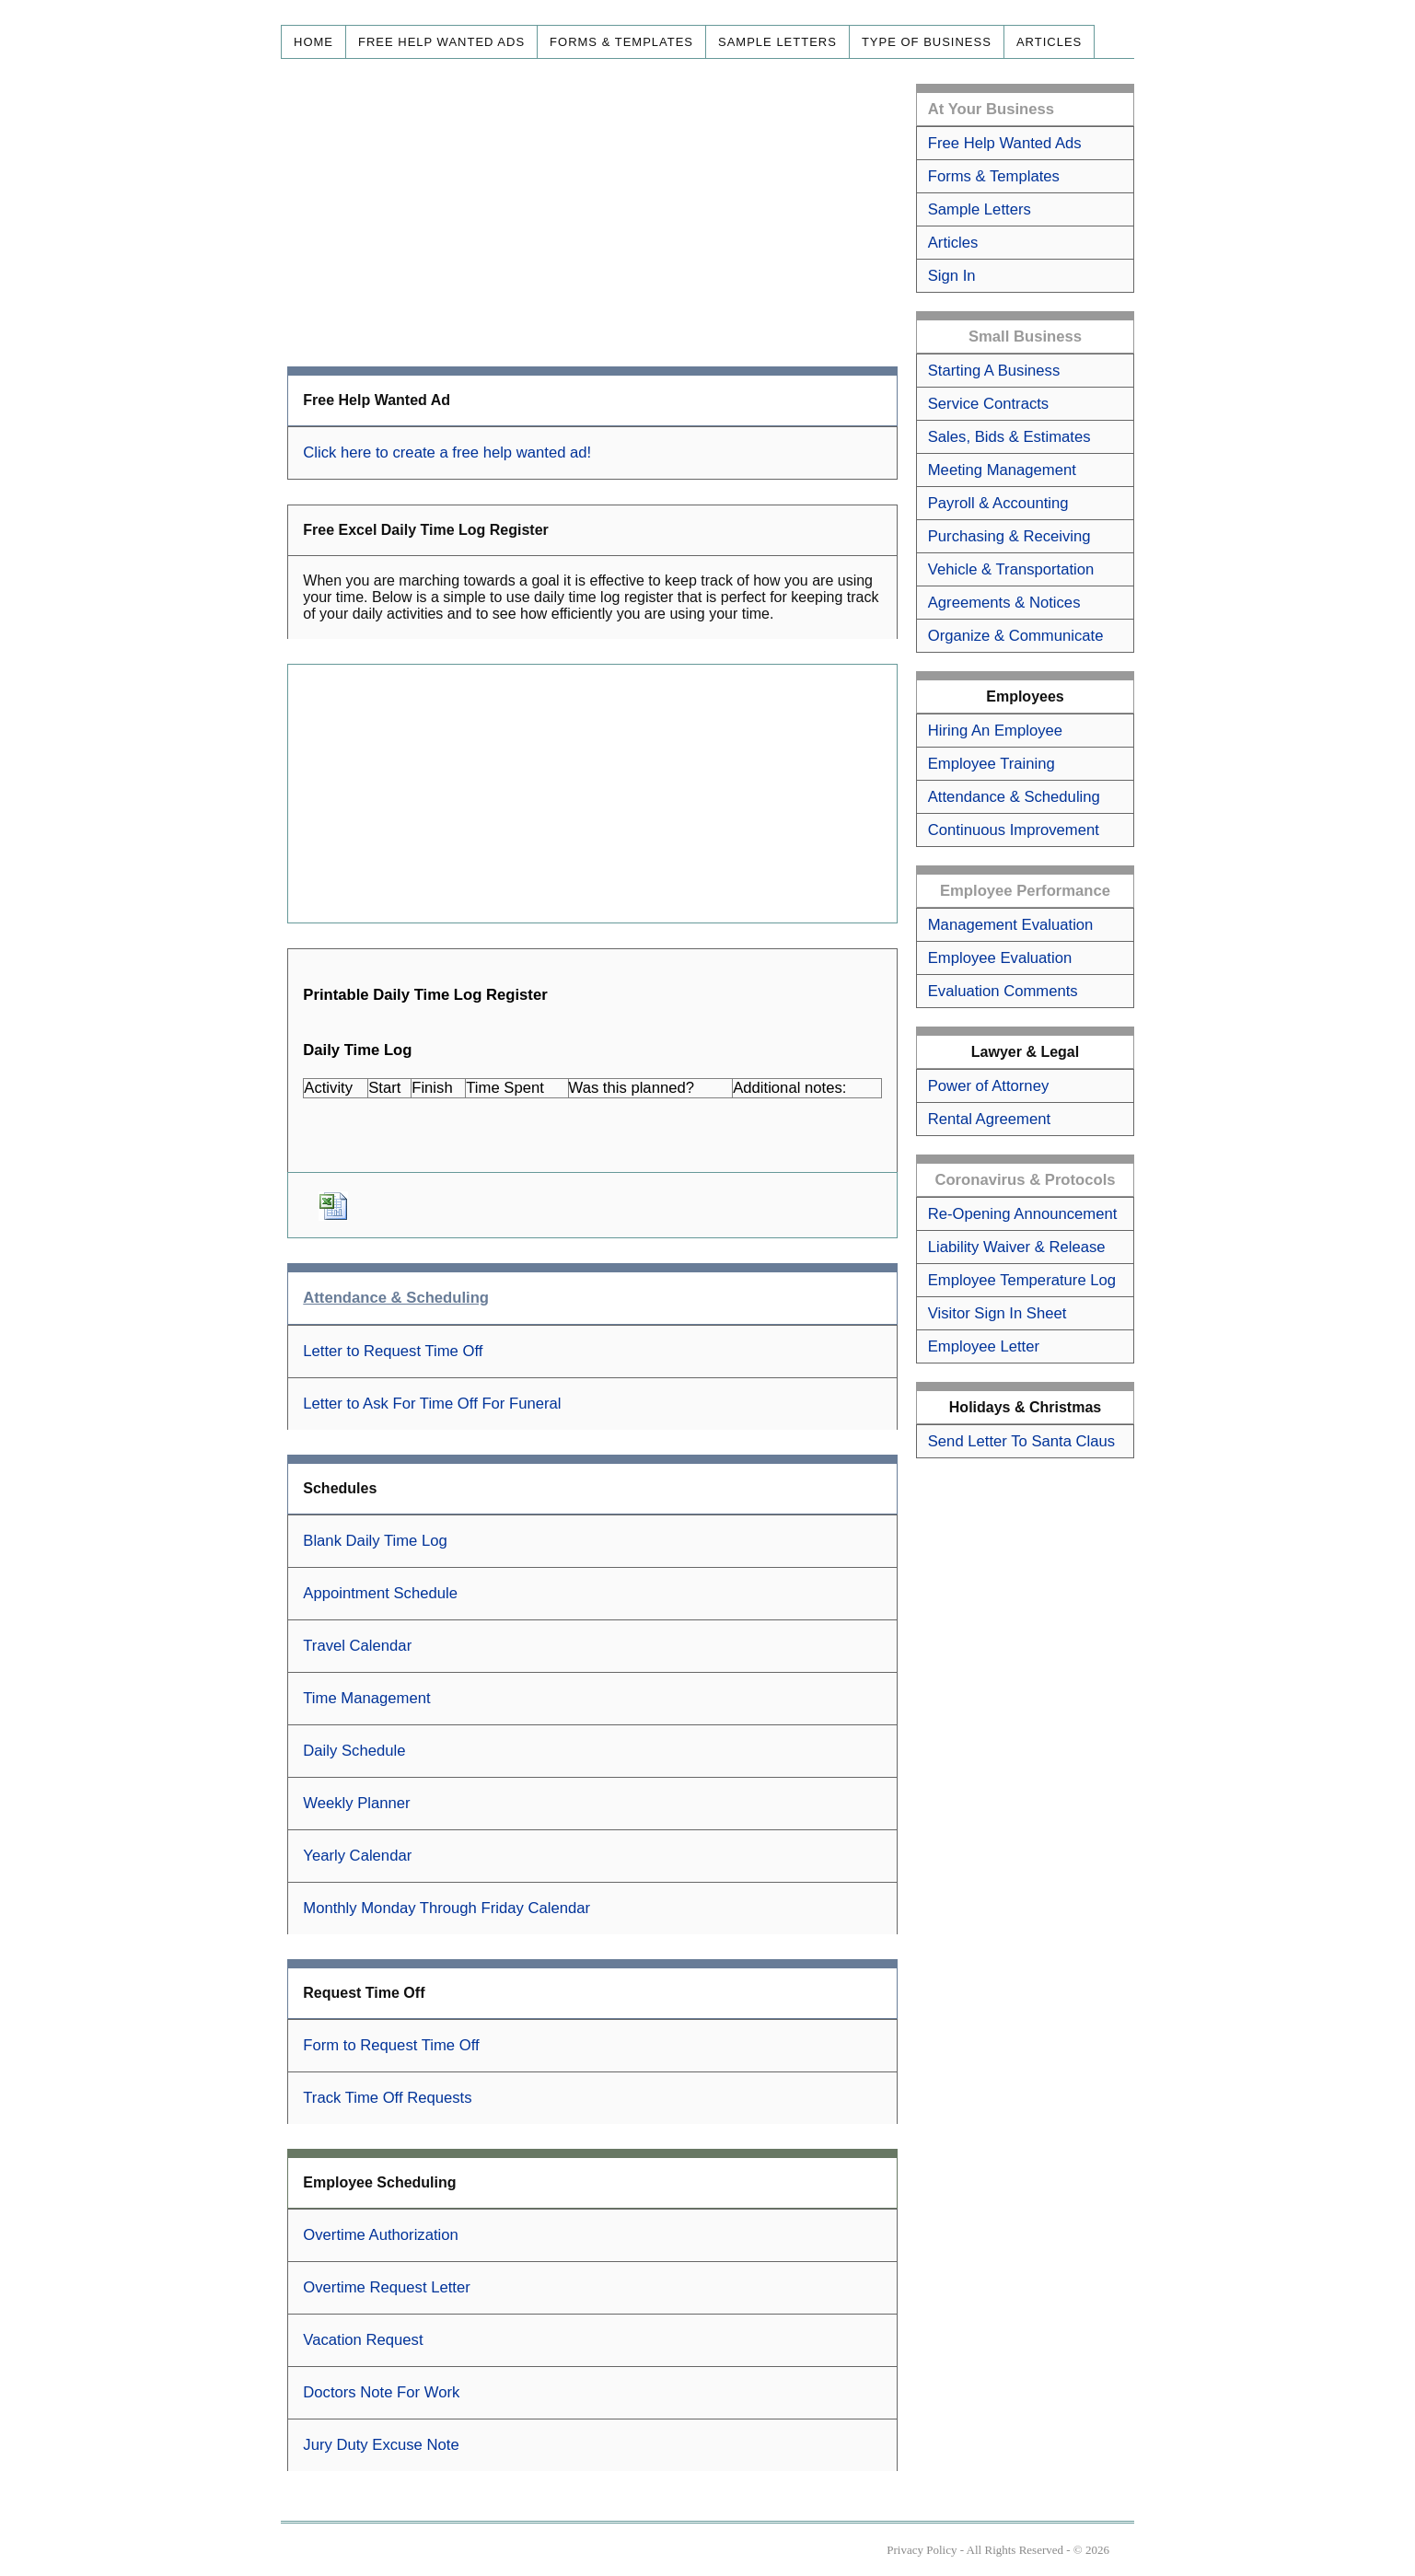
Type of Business (927, 42)
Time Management (366, 1698)
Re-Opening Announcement (1023, 1214)
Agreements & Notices (1004, 602)
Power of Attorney (988, 1086)
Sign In (952, 275)
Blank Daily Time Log (375, 1540)
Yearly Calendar (357, 1855)
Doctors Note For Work (381, 2392)
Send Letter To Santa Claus (1021, 1441)
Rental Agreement (989, 1119)
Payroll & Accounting (998, 503)
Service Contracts (988, 403)
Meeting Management (1002, 470)
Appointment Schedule (380, 1593)
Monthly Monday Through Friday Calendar (446, 1908)
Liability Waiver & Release (1017, 1247)
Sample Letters (777, 42)
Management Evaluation (1011, 925)
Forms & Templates (621, 42)
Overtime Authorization (380, 2235)
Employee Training (991, 763)
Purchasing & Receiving (1009, 536)
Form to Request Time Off (391, 2045)
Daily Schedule (354, 1750)
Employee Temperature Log (1022, 1280)
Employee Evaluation (1000, 958)
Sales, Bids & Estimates (1009, 437)
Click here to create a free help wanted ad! (447, 452)
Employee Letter (983, 1346)
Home (313, 42)
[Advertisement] (592, 213)
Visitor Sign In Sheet (997, 1313)
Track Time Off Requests (387, 2097)
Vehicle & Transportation (1011, 569)
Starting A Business (994, 370)
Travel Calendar (357, 1645)
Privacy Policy (922, 2550)
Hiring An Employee (995, 730)
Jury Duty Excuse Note (380, 2445)
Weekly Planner (356, 1803)
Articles (1049, 42)
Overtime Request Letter (386, 2287)
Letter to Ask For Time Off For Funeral (432, 1403)
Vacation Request (363, 2340)
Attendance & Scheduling (1014, 797)
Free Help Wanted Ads (441, 42)
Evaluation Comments (1003, 991)
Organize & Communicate (1016, 635)
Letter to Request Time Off (392, 1351)
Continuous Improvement (1013, 830)
